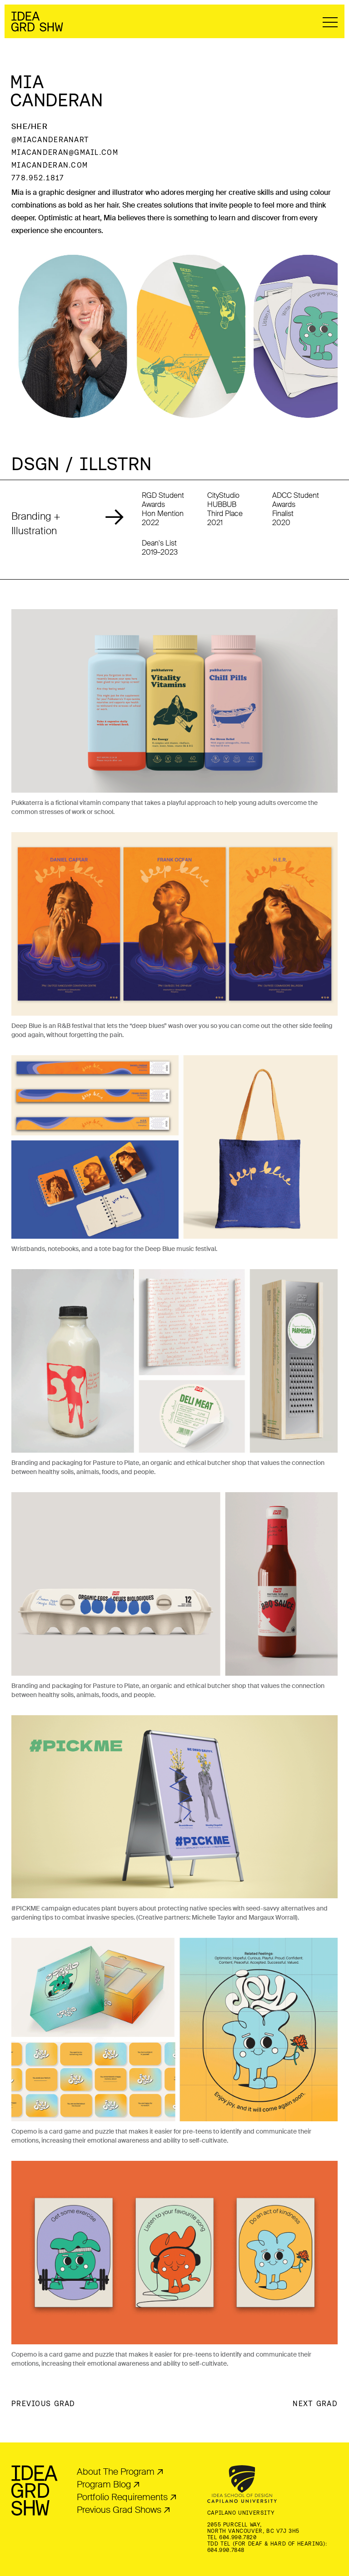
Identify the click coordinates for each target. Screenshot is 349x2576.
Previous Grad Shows (119, 2510)
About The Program (116, 2471)
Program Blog (104, 2484)
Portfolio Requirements (122, 2497)
